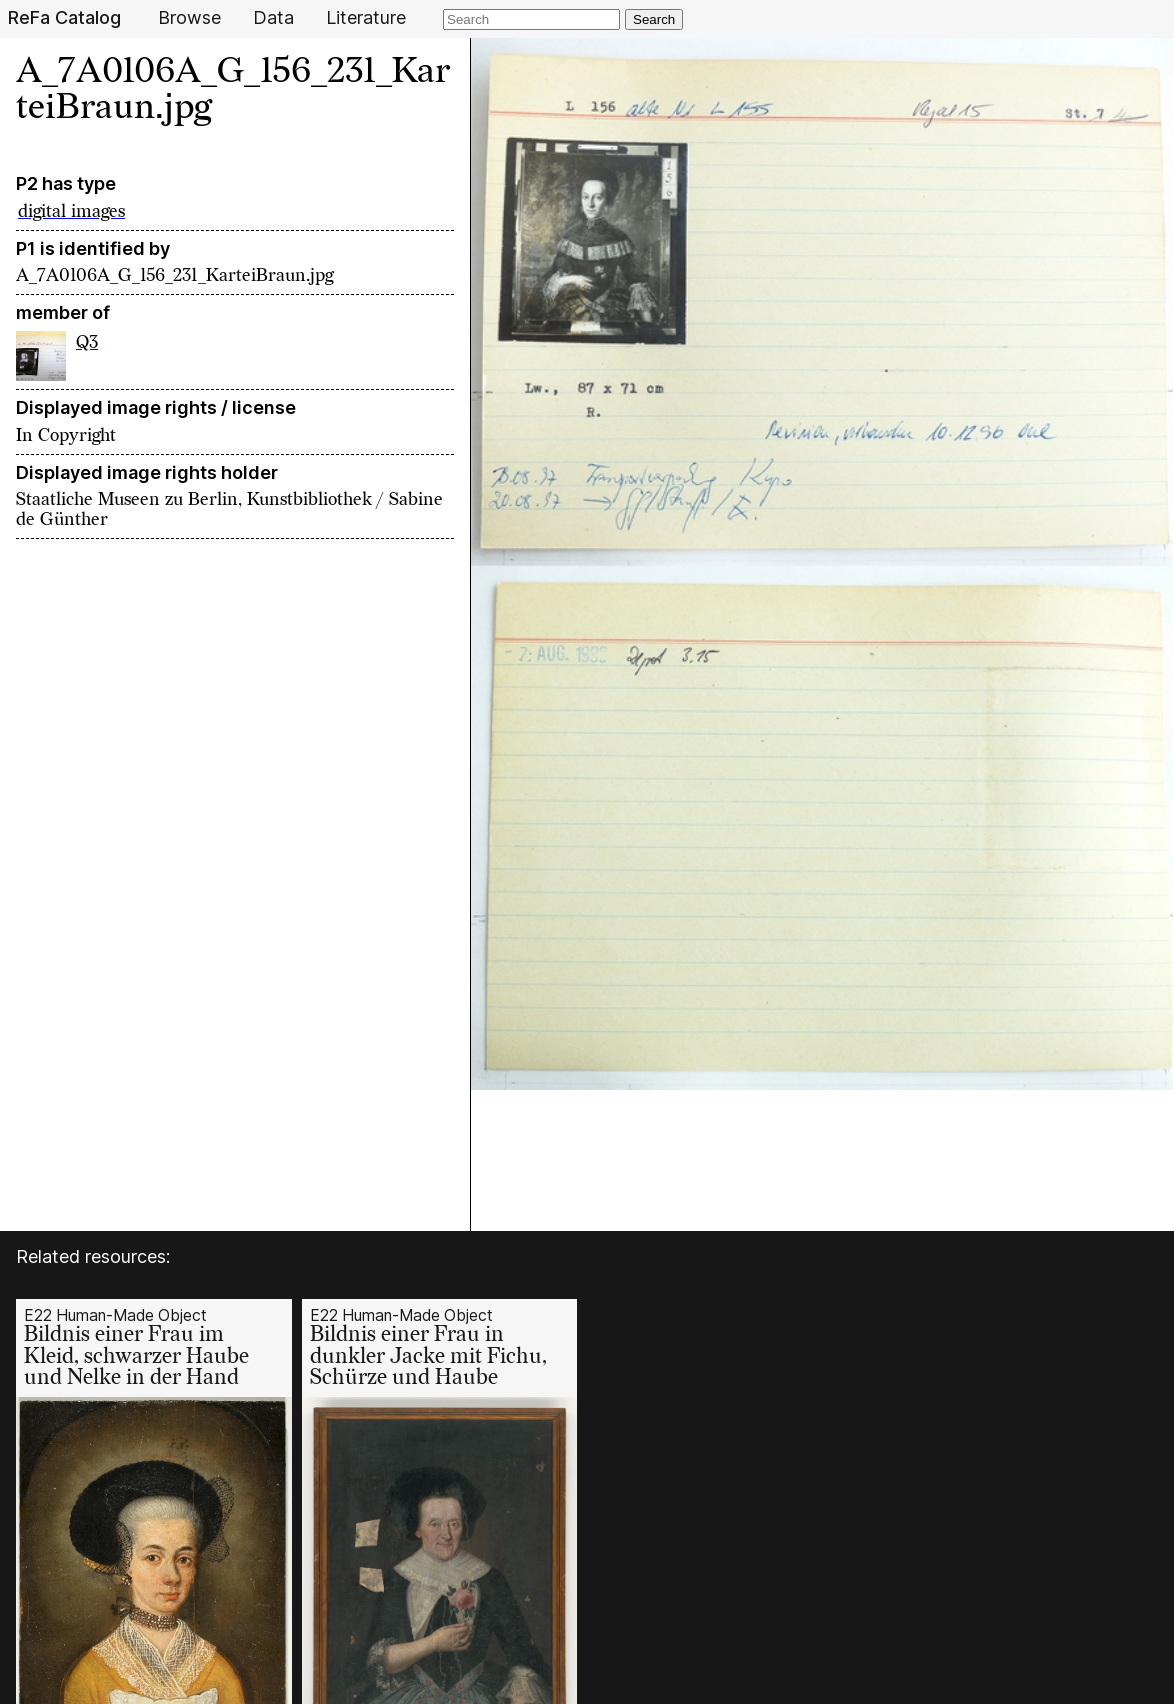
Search (654, 19)
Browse (189, 18)
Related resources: (93, 1256)
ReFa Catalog (64, 18)
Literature (366, 18)
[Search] (531, 19)
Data (273, 18)
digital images (71, 211)
